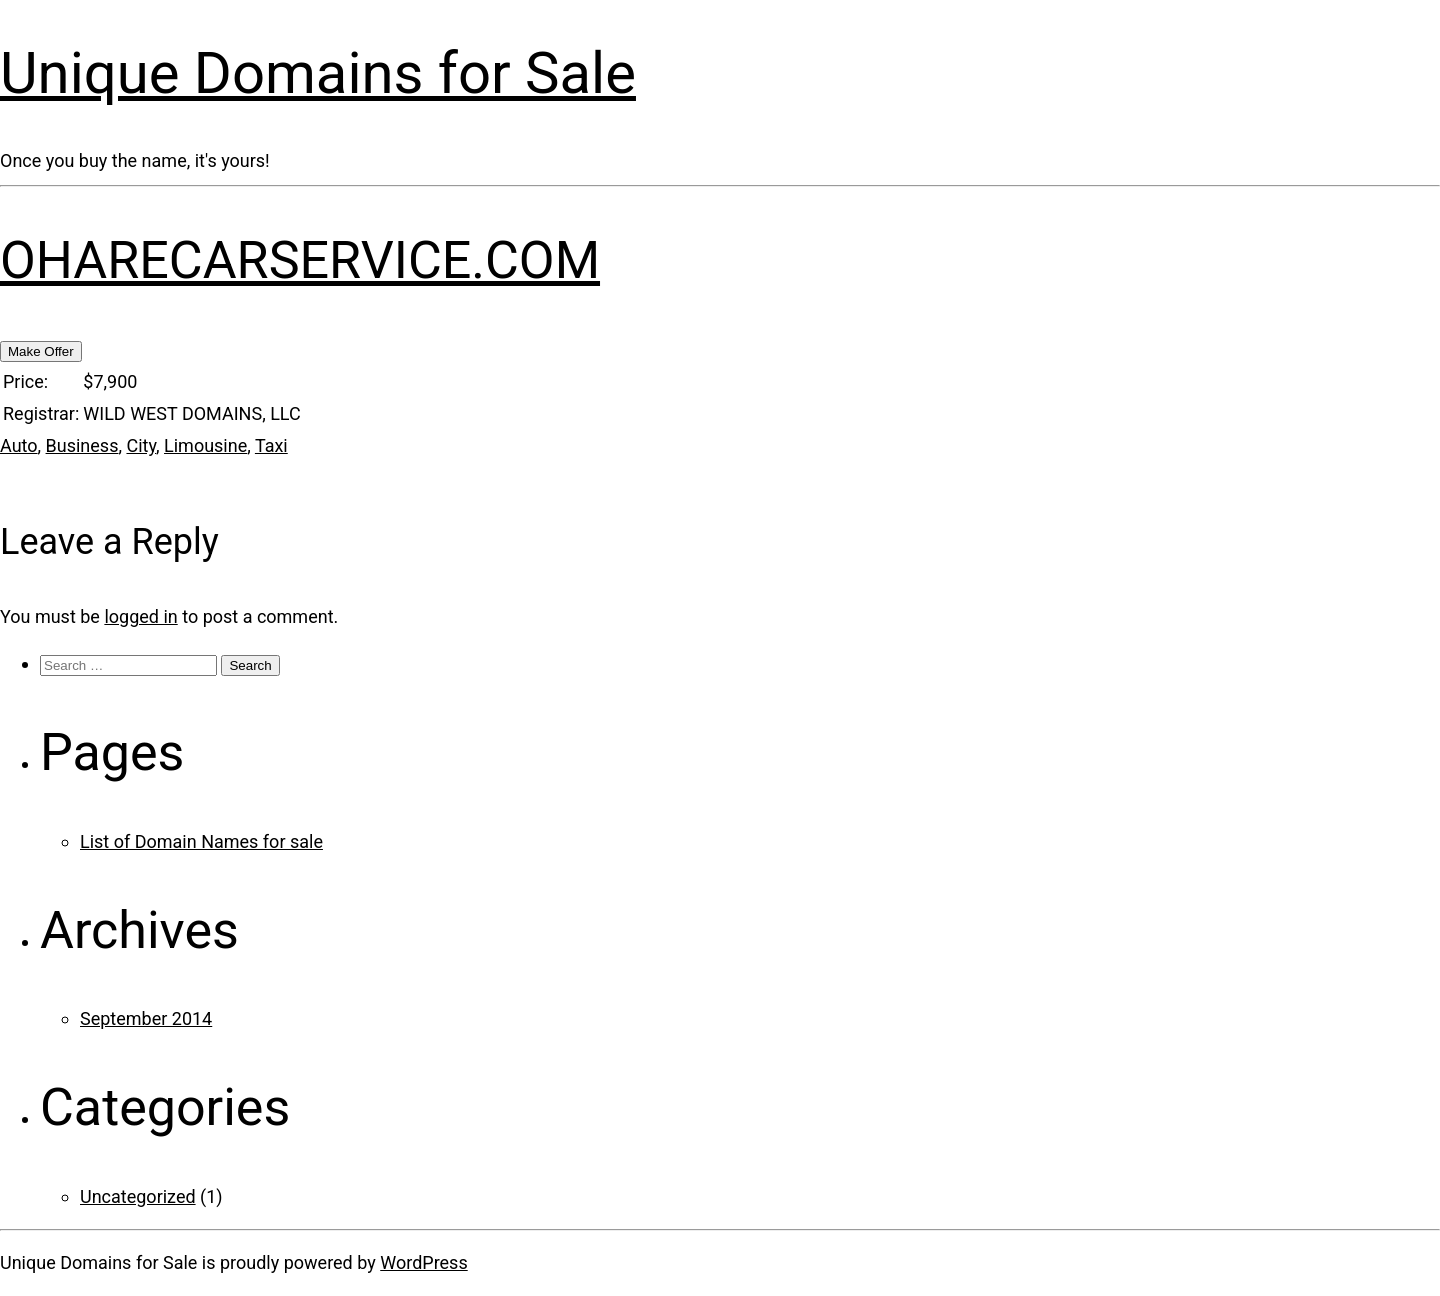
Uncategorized (138, 1196)
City (141, 445)
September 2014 (146, 1018)
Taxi (271, 445)
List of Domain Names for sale (201, 841)
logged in (140, 616)
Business (82, 445)
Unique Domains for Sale (318, 73)
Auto (19, 445)
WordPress (423, 1262)
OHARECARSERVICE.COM (300, 260)
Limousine (205, 445)
